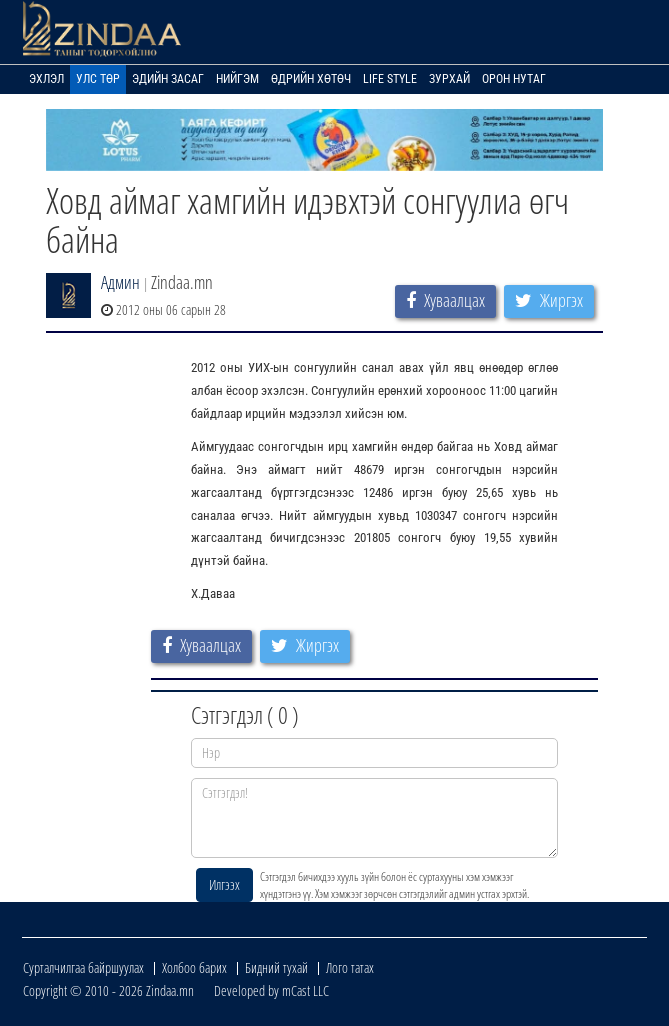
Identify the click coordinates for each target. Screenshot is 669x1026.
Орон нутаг (514, 79)
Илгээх (224, 884)
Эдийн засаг (168, 79)
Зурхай (449, 79)
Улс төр (98, 79)
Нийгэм (237, 79)
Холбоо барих (194, 967)
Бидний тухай (276, 967)
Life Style (390, 79)
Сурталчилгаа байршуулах (83, 967)
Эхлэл (46, 79)
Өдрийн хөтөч (311, 79)
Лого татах (350, 967)
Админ (120, 282)
